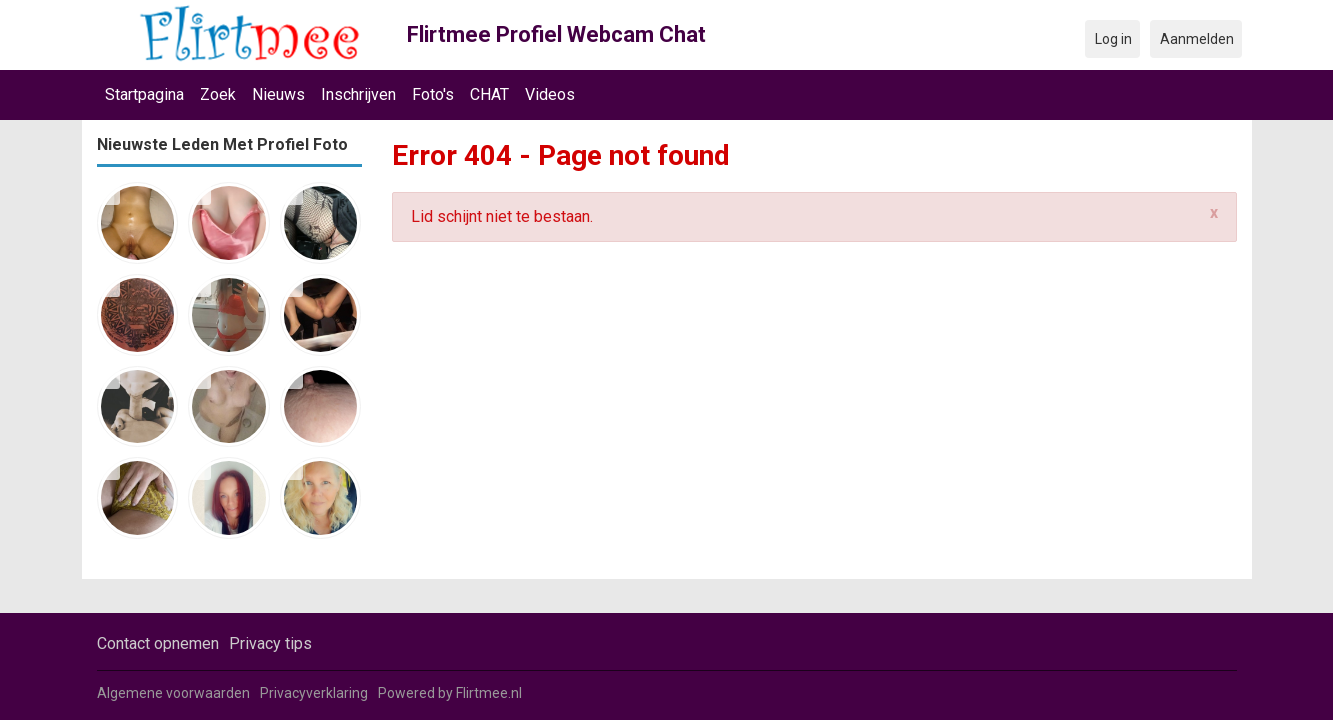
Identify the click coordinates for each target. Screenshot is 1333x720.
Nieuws (278, 94)
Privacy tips (270, 643)
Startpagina (144, 94)
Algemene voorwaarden (173, 693)
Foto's (433, 94)
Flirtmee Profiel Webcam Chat (556, 34)
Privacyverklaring (314, 693)
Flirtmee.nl (489, 693)
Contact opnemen (158, 643)
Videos (550, 94)
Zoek (218, 94)
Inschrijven (358, 94)
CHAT (489, 94)
